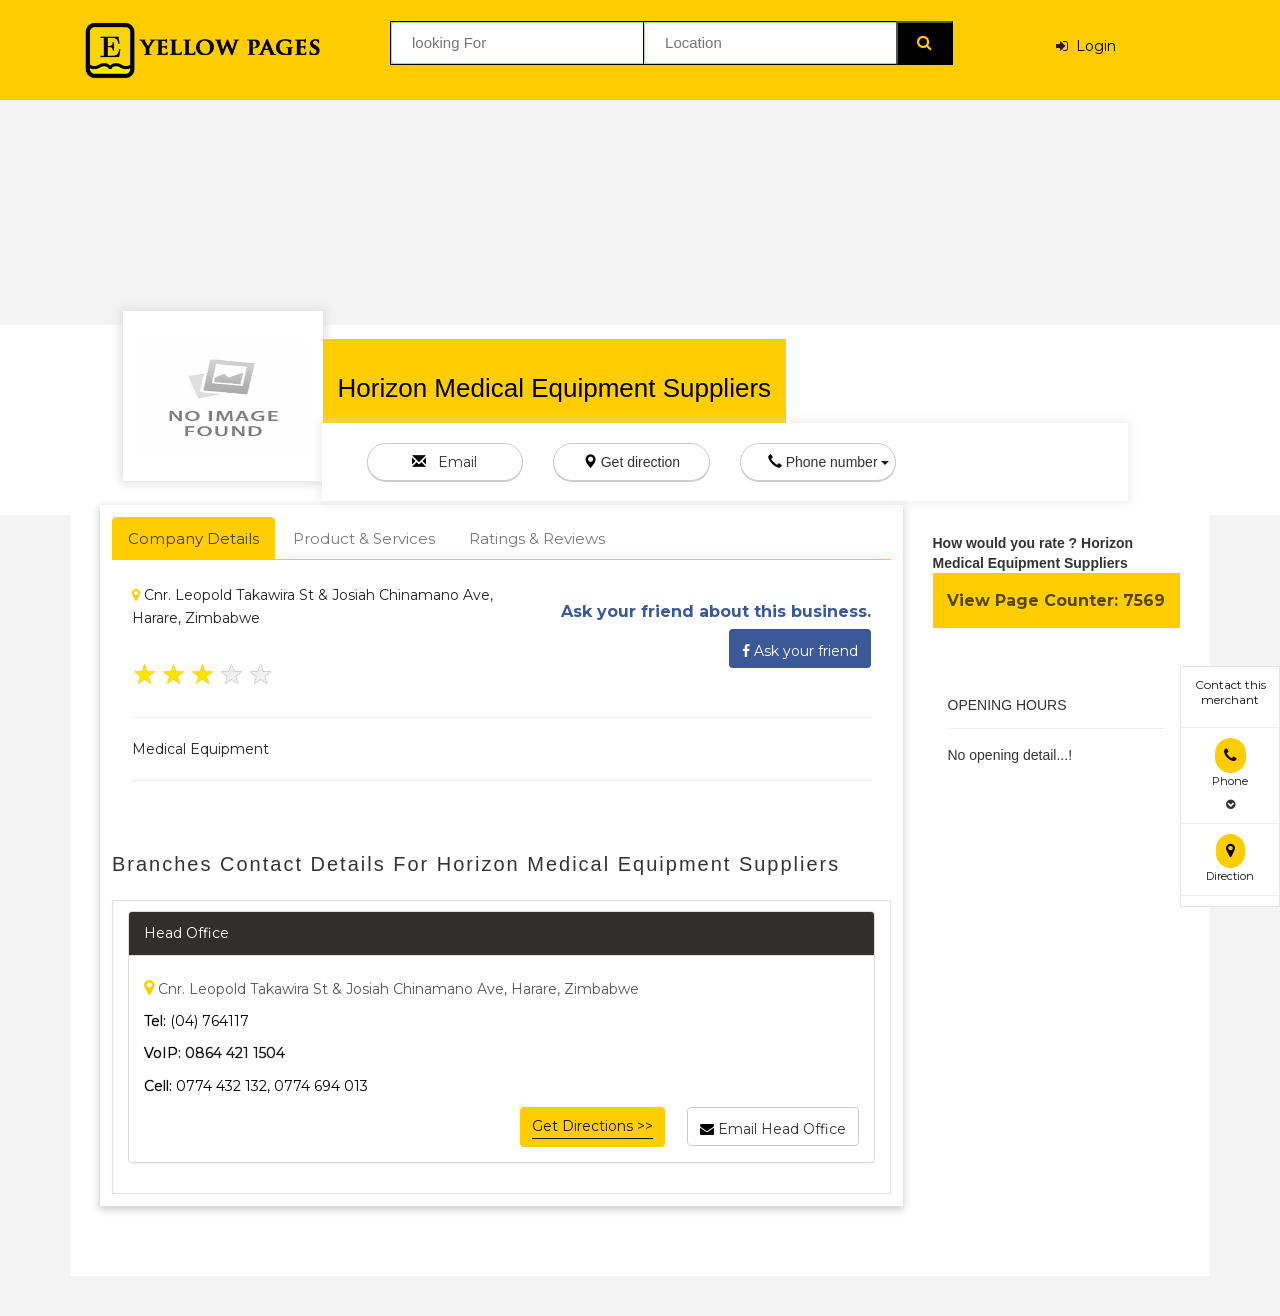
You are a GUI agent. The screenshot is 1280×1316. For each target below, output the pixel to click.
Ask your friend (800, 648)
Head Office (186, 933)
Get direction (631, 462)
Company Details (193, 538)
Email (444, 462)
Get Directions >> (592, 1126)
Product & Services (364, 538)
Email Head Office (773, 1126)
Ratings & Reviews (537, 538)
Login (1086, 46)
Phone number (829, 462)
